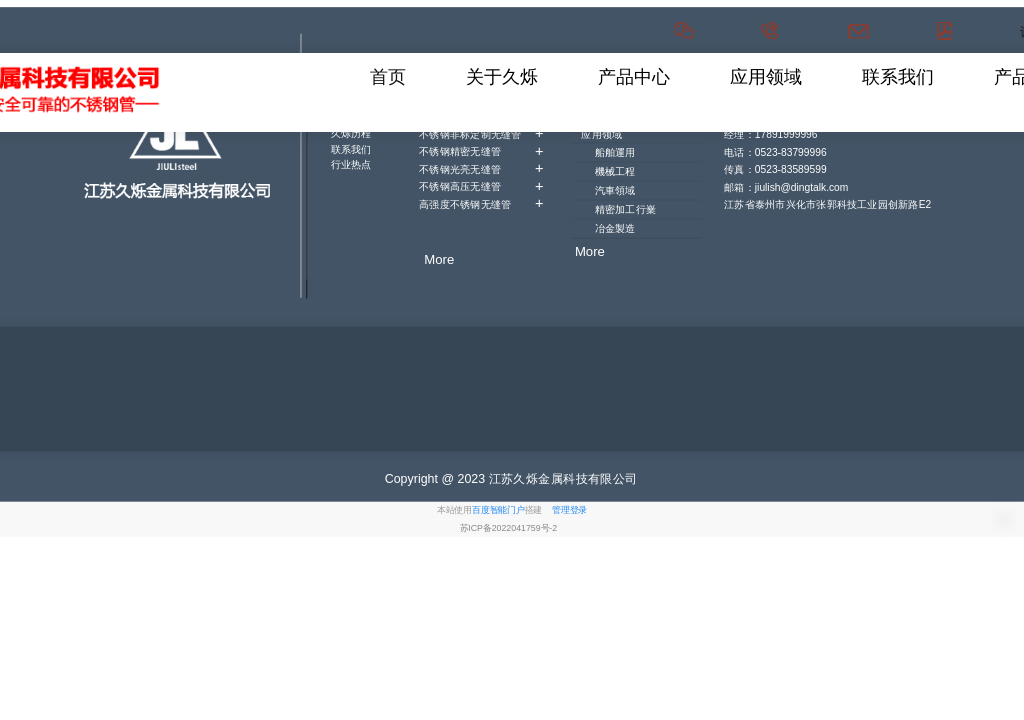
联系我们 (351, 149)
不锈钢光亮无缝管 (481, 168)
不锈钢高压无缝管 (481, 185)
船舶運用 (615, 152)
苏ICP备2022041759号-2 (509, 528)
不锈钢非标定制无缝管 (481, 133)
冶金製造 (615, 228)
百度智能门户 (498, 510)
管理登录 (569, 510)
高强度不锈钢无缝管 (481, 203)
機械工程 (615, 171)
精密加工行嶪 (625, 209)
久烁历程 (351, 133)
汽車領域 (615, 190)
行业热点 (351, 165)
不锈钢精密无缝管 (481, 150)
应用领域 (601, 134)
